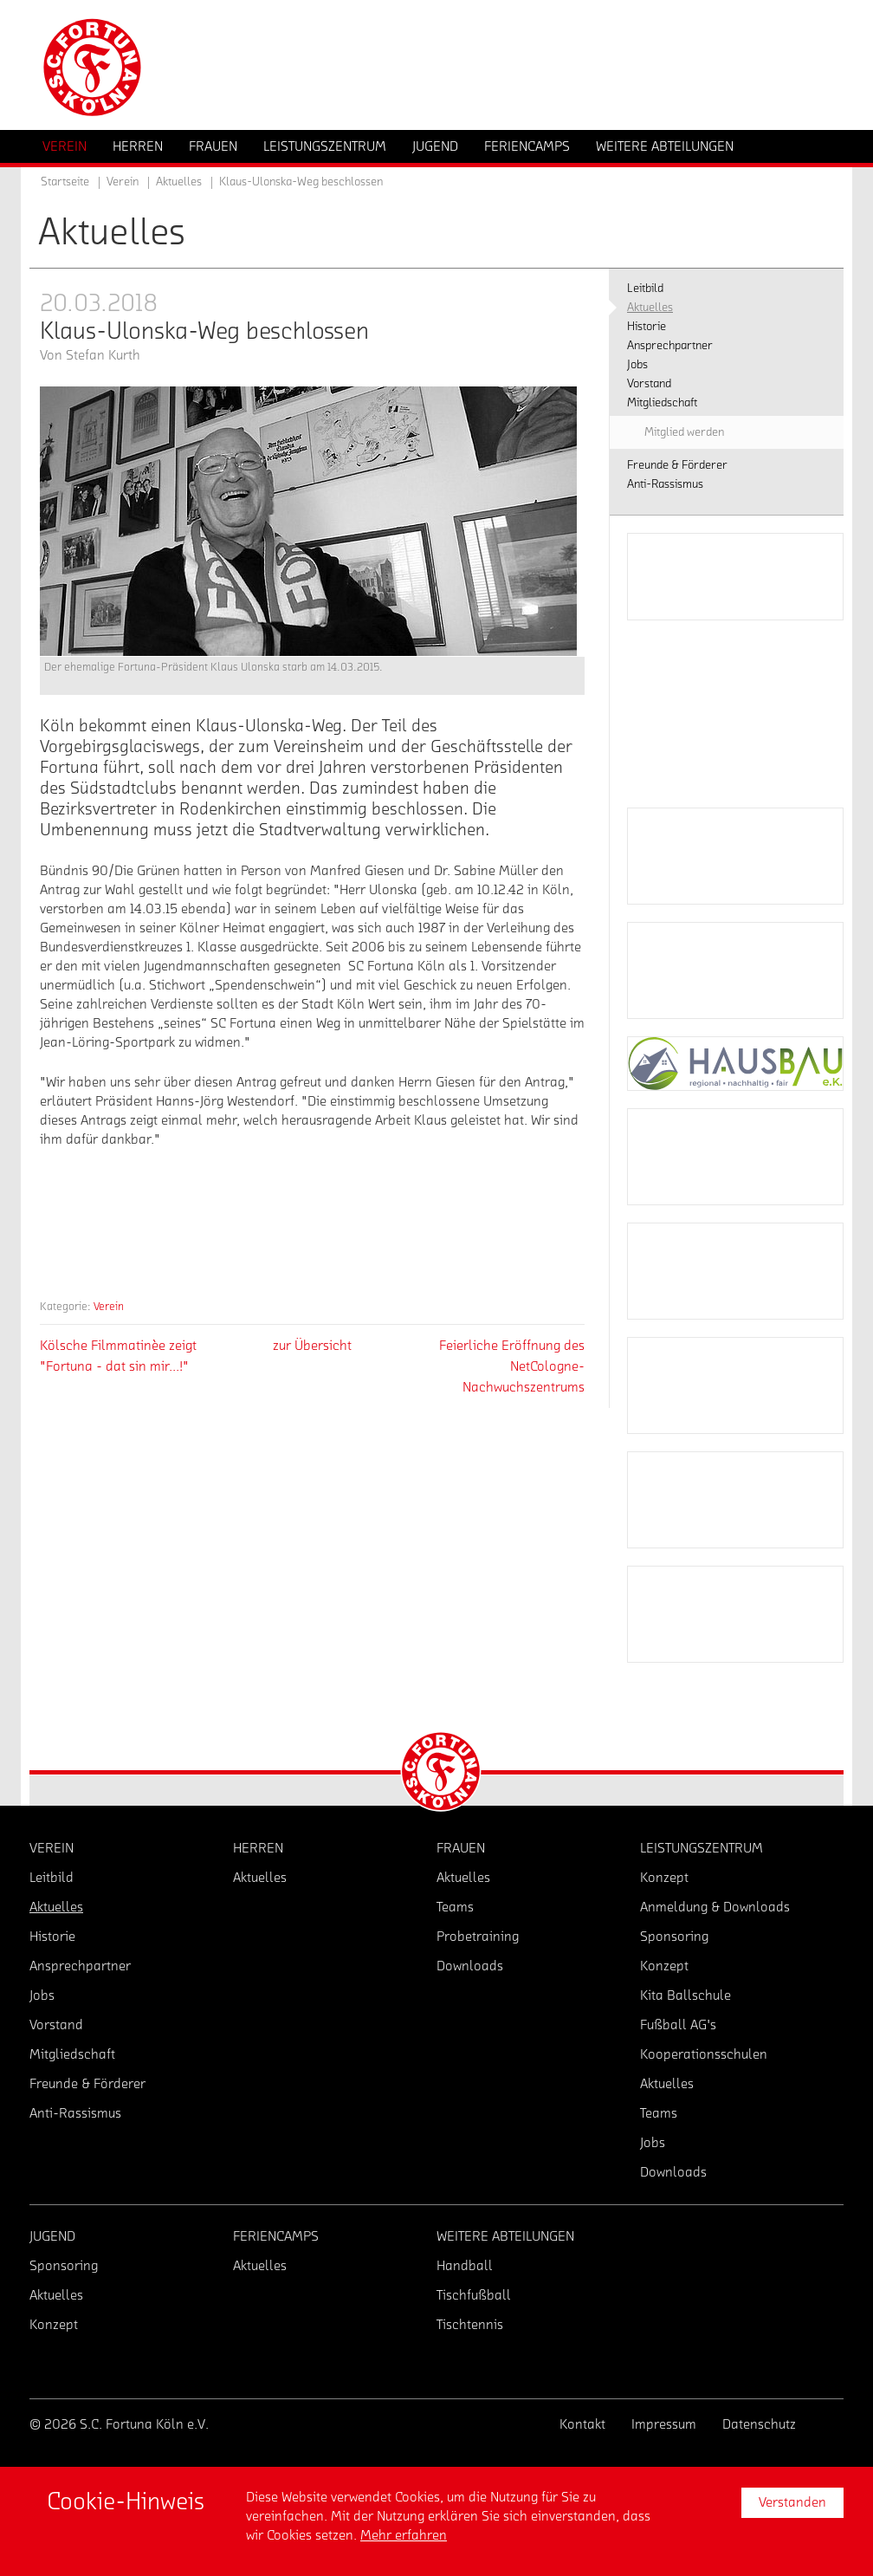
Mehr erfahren (403, 2535)
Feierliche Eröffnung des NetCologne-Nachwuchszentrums (512, 1366)
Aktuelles (179, 182)
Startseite (65, 182)
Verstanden (792, 2502)
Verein (109, 1306)
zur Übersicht (312, 1346)
